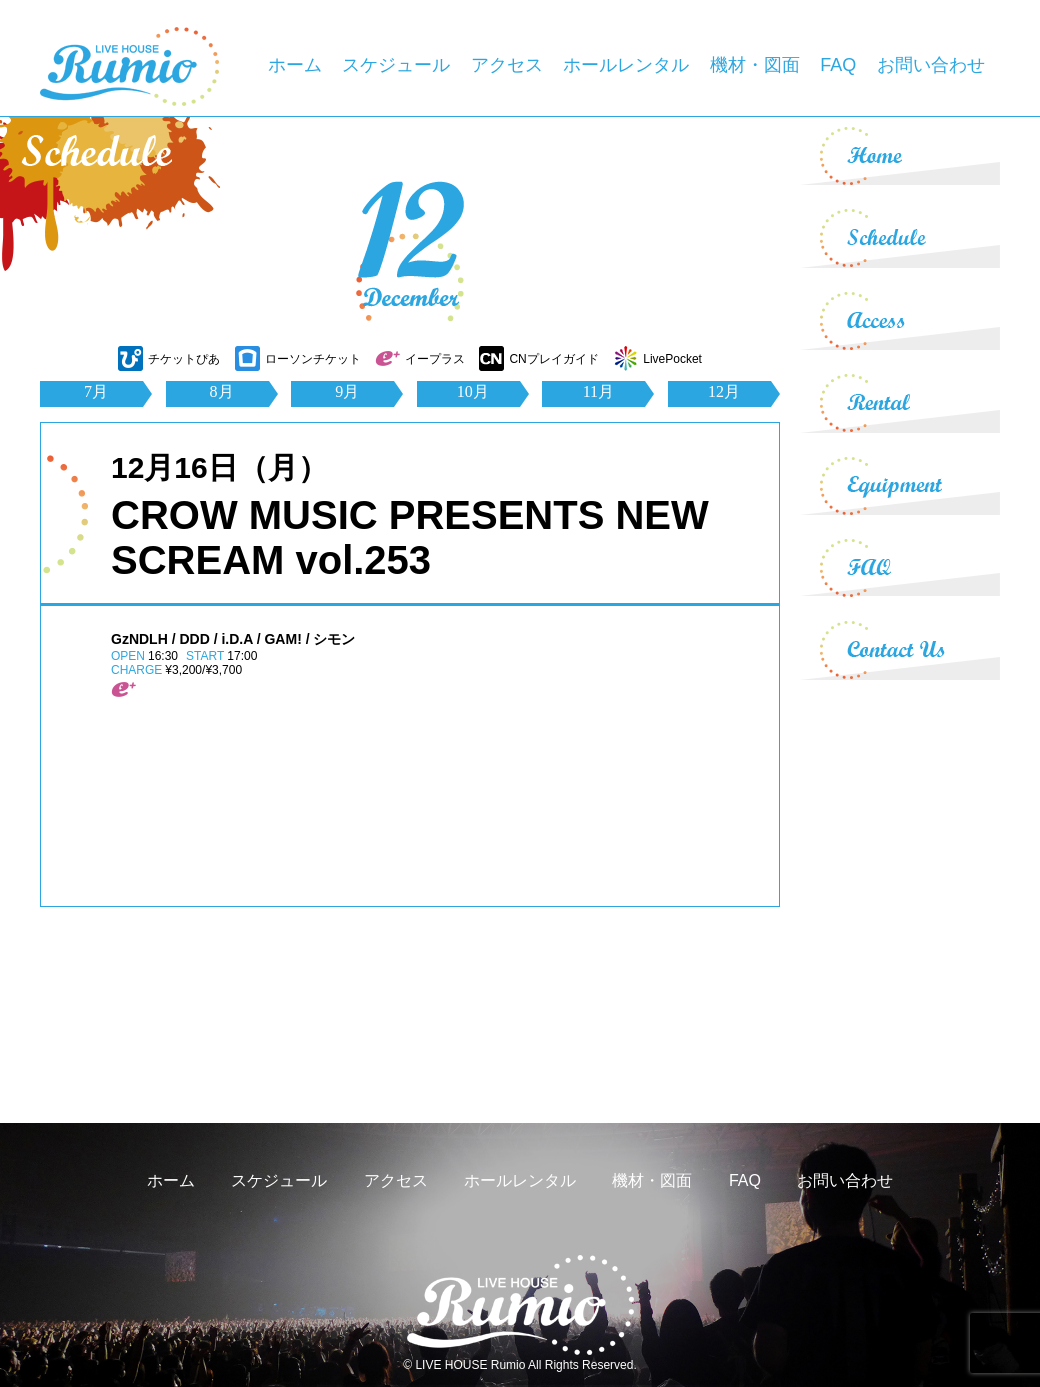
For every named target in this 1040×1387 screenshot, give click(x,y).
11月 (598, 391)
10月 (473, 391)
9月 (347, 391)
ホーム (295, 65)
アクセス (507, 65)
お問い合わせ (931, 65)
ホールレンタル (626, 65)
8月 (222, 391)
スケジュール (396, 65)
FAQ (838, 65)
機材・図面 (755, 65)
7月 (96, 391)
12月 (724, 391)
